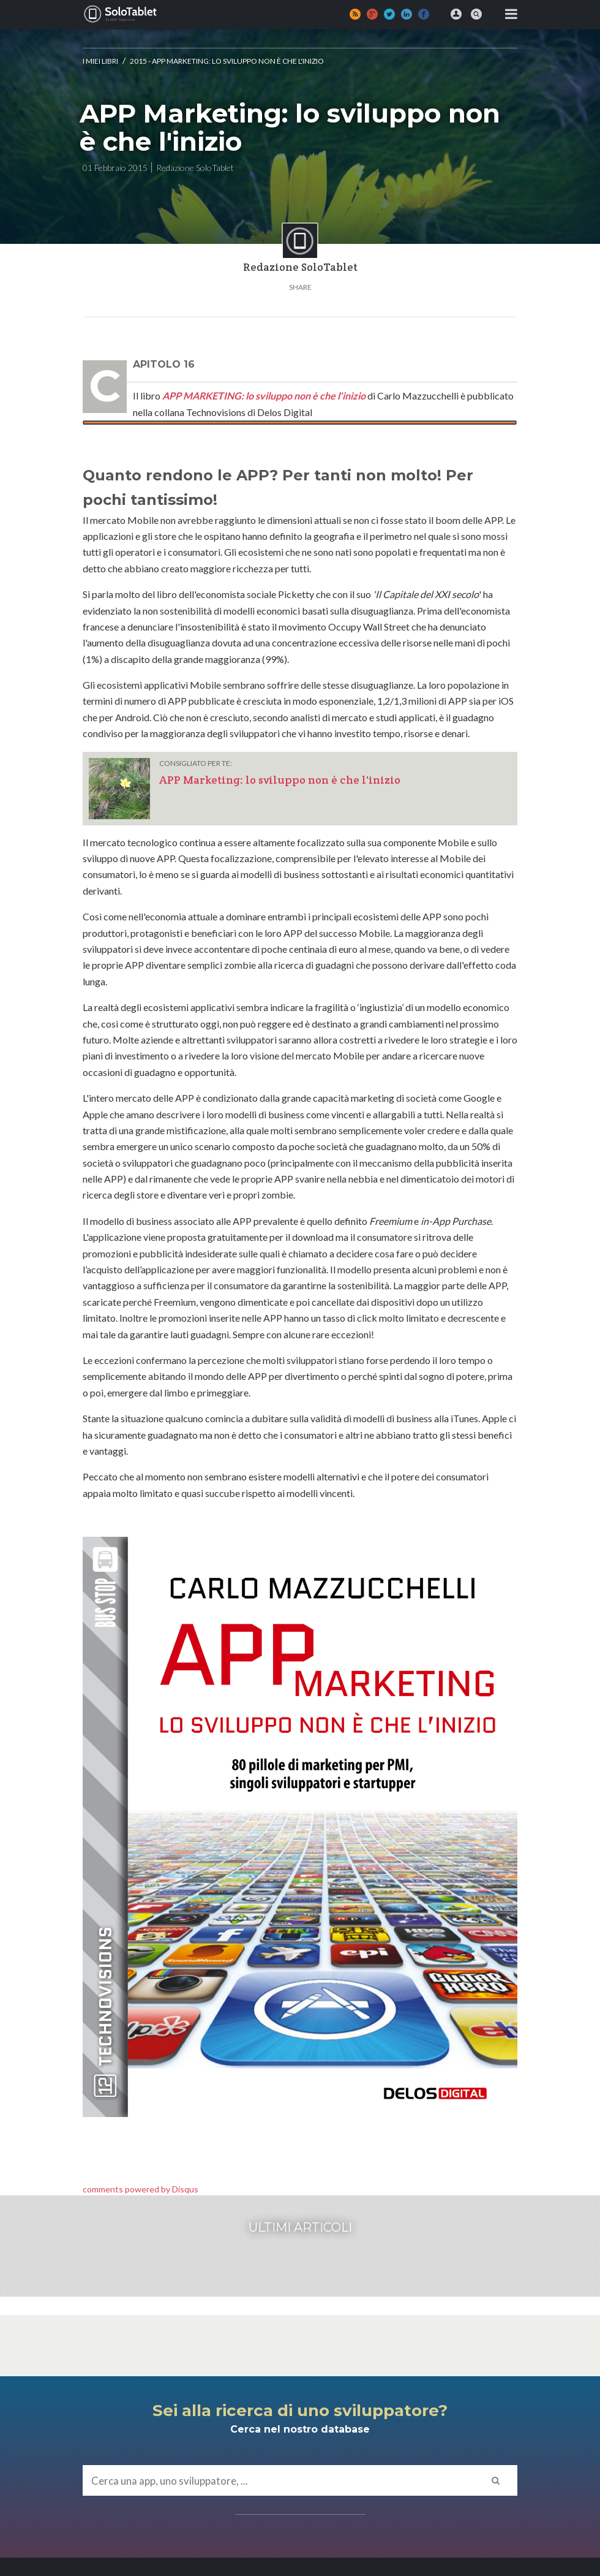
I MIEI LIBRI (100, 61)
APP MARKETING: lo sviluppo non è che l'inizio (264, 395)
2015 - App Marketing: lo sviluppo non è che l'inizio (227, 61)
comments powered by (140, 2189)
